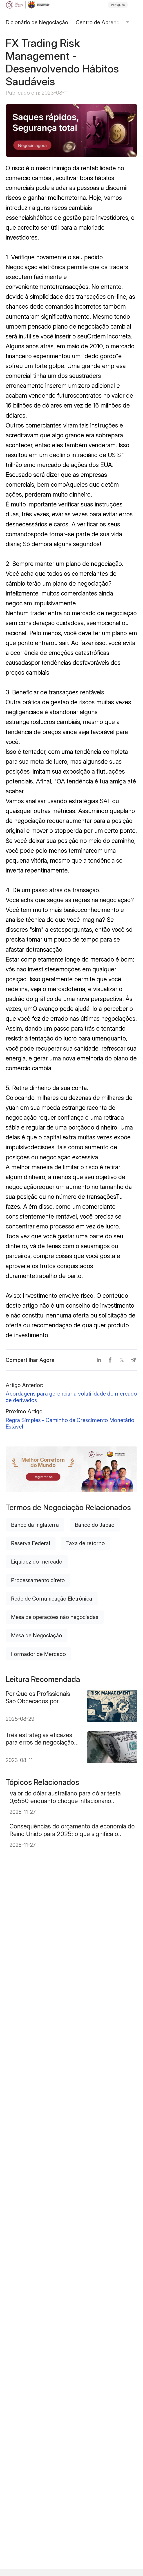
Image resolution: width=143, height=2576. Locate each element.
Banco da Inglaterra (35, 1525)
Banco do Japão (94, 1525)
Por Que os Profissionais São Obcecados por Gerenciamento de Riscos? (42, 1697)
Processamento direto (38, 1580)
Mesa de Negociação (36, 1635)
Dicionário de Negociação (37, 22)
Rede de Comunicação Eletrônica (51, 1598)
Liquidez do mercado (36, 1561)
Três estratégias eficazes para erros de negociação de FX (40, 1738)
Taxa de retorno (85, 1543)
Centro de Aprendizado (104, 22)
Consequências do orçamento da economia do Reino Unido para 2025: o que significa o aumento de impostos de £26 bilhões (72, 1830)
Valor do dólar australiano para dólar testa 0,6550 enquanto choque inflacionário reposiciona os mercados (65, 1797)
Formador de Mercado (38, 1654)
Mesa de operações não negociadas (54, 1617)
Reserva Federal (30, 1543)
